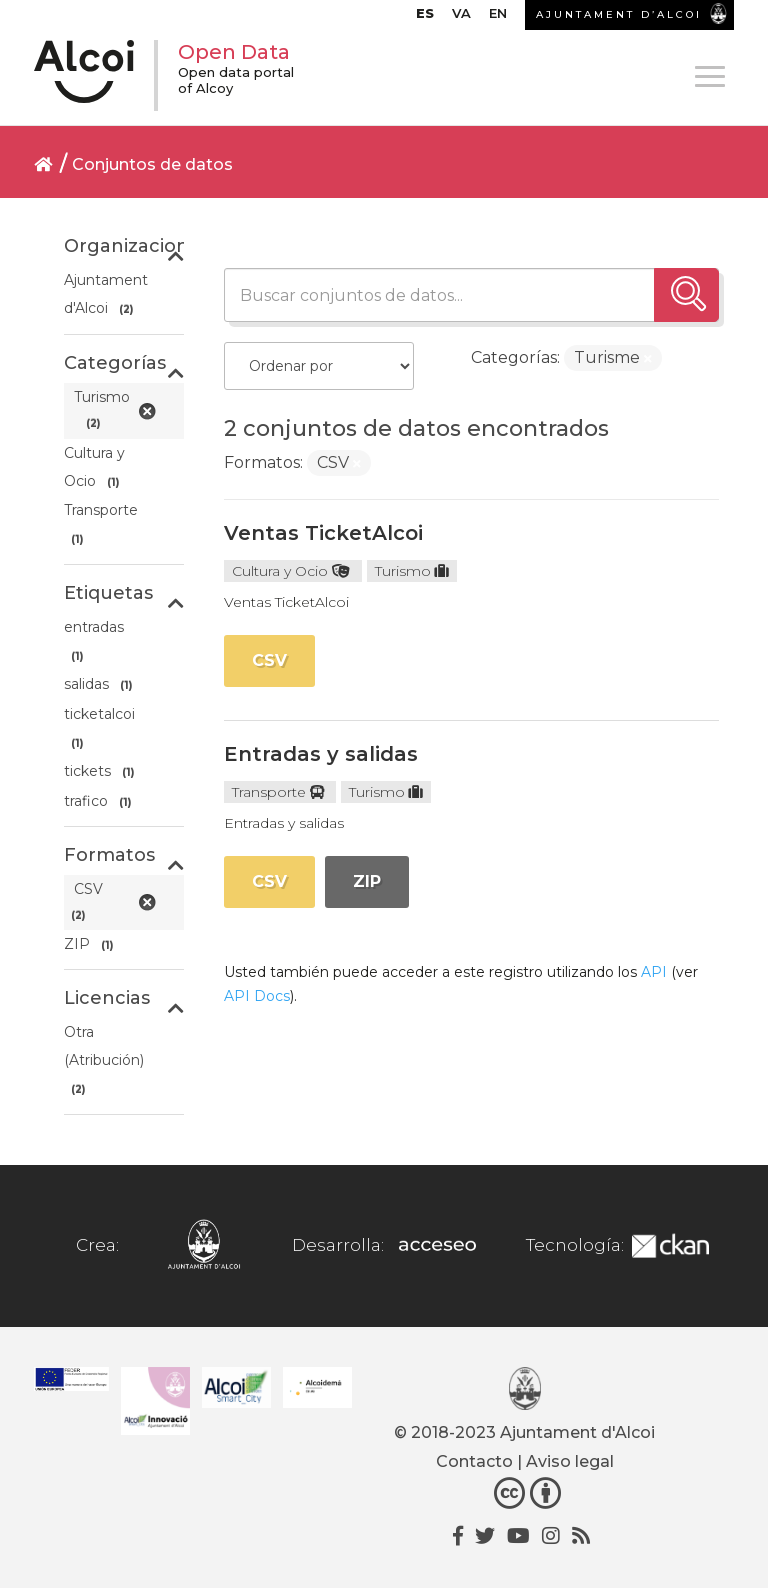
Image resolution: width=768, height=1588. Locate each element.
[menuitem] (425, 18)
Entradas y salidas (321, 754)
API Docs (257, 996)
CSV (269, 660)
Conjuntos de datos (152, 164)
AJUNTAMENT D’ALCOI (619, 14)
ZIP (367, 881)
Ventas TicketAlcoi (323, 533)
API (654, 972)
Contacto (474, 1461)
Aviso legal (570, 1461)
